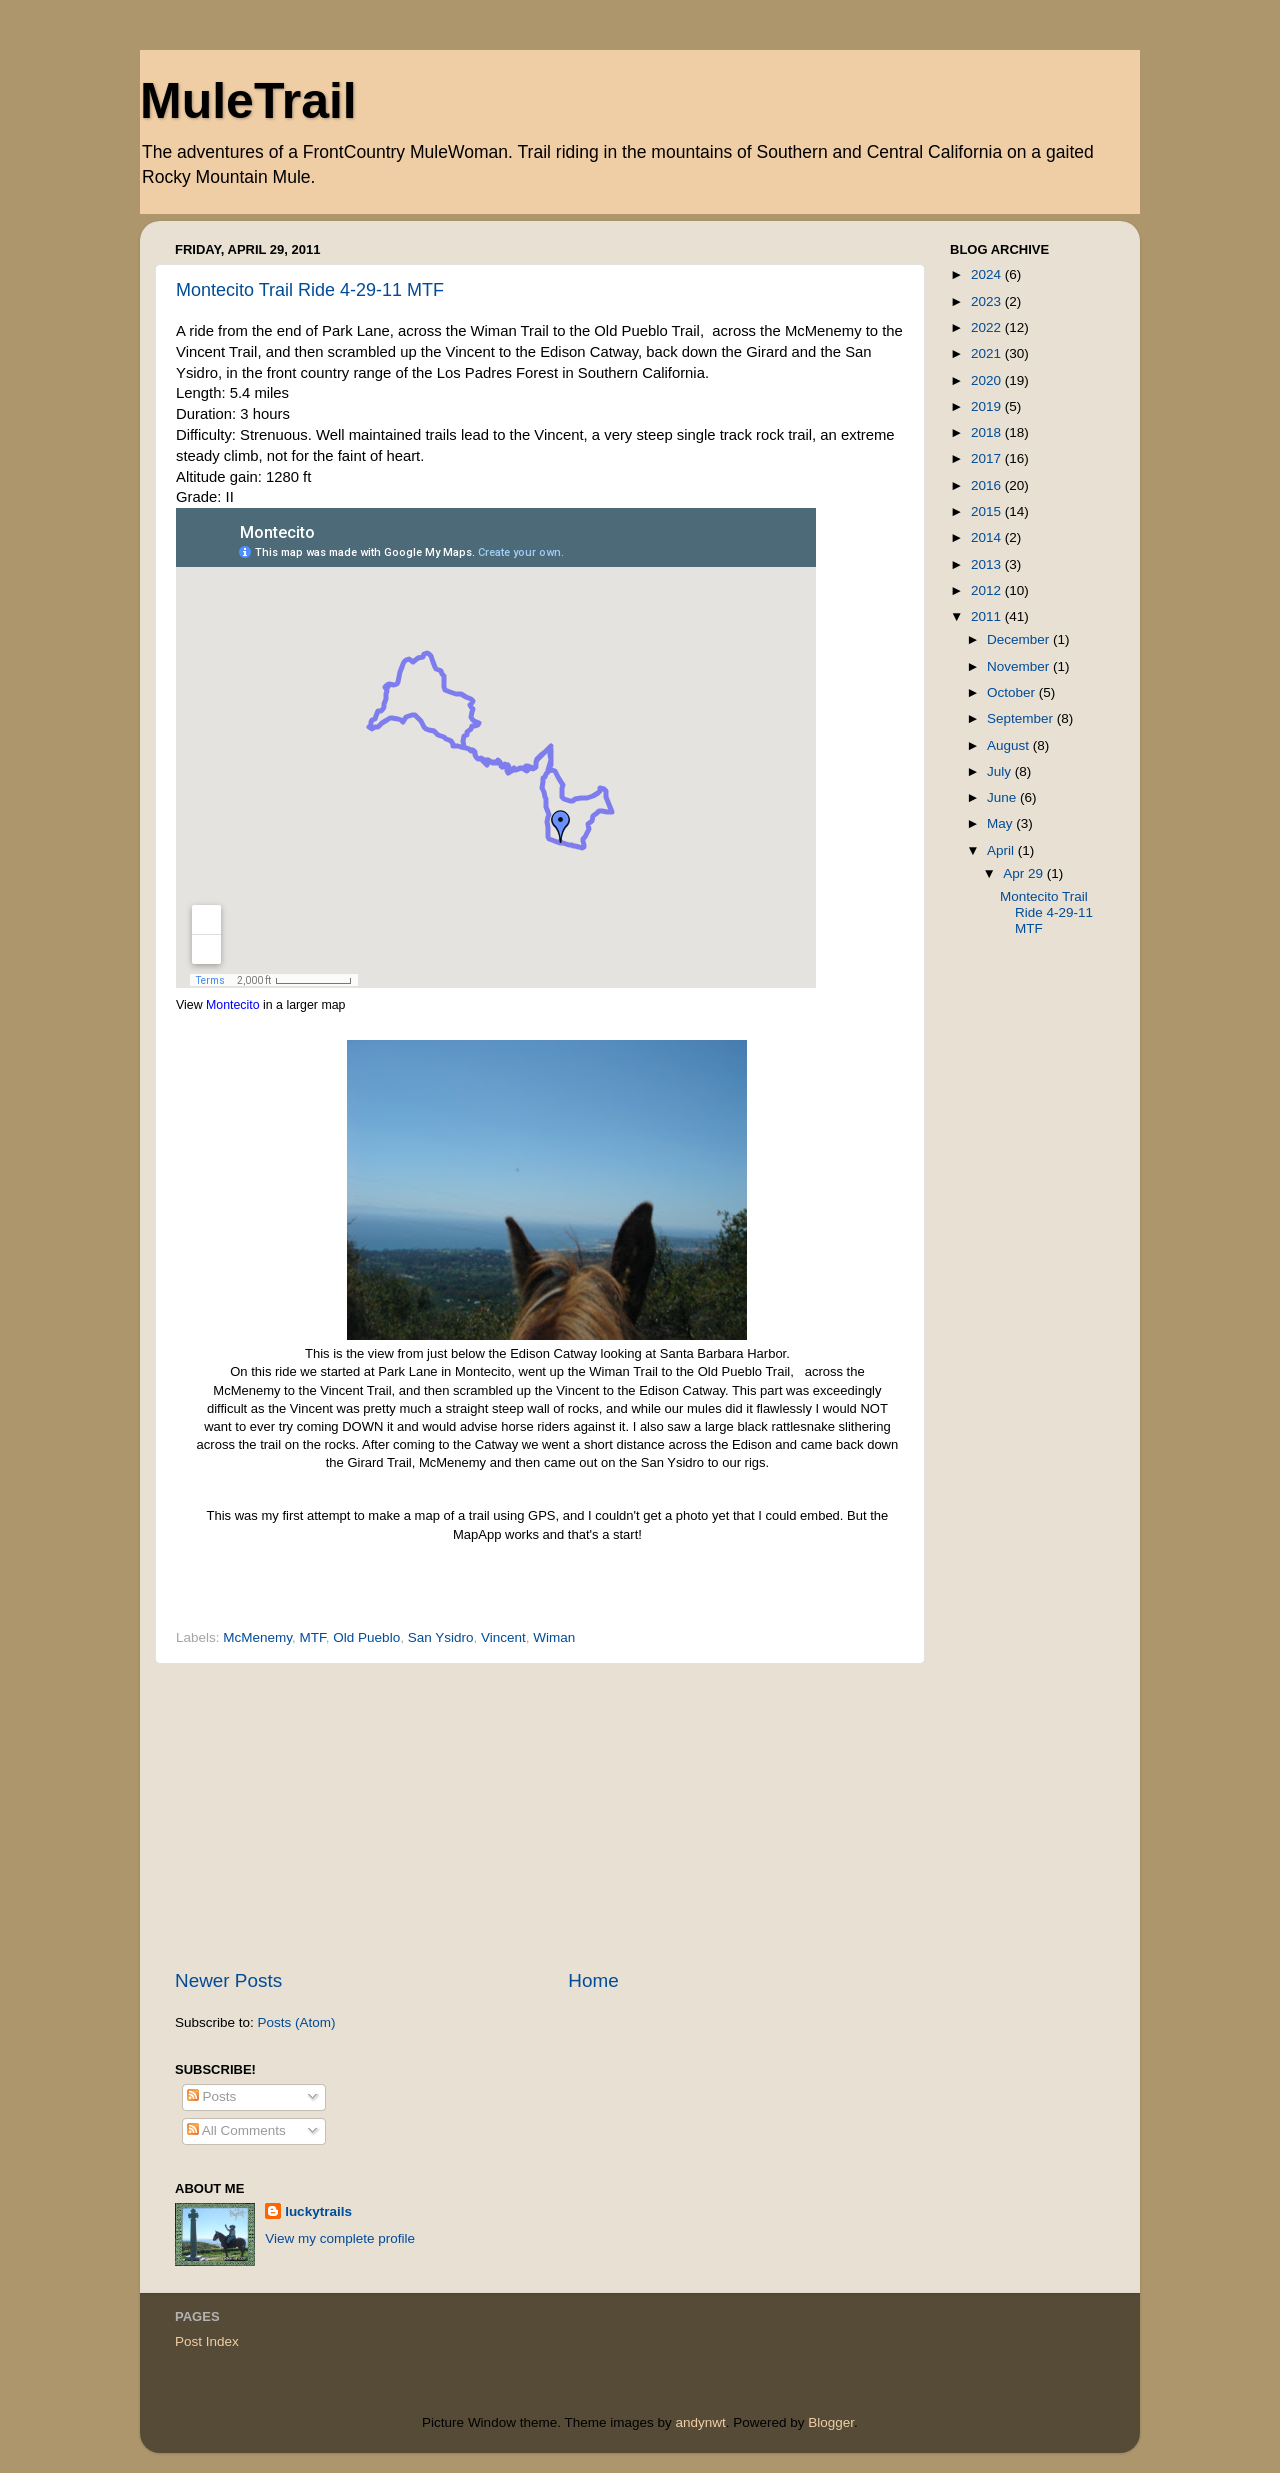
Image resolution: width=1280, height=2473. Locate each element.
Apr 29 (1025, 873)
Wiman (554, 1637)
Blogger (831, 2422)
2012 (988, 590)
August (1010, 745)
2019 (988, 406)
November (1020, 666)
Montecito (233, 1005)
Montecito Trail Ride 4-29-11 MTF (310, 290)
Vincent (503, 1637)
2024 (988, 274)
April (1002, 850)
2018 (988, 432)
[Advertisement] (540, 1816)
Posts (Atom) (297, 2022)
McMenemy (257, 1637)
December (1020, 639)
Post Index (207, 2341)
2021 (988, 353)
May (1001, 823)
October (1013, 692)
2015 (988, 511)
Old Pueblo (366, 1637)
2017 (988, 458)
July (1001, 771)
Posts (212, 2096)
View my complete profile (340, 2238)
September (1022, 718)
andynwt (700, 2422)
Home (593, 1980)
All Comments (236, 2130)
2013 (988, 564)
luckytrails (318, 2211)
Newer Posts (228, 1980)
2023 (988, 301)
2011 (988, 616)
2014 (988, 537)
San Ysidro (441, 1637)
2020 (988, 380)
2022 (988, 327)
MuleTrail (248, 101)
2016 (988, 485)
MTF (313, 1637)
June (1003, 797)
